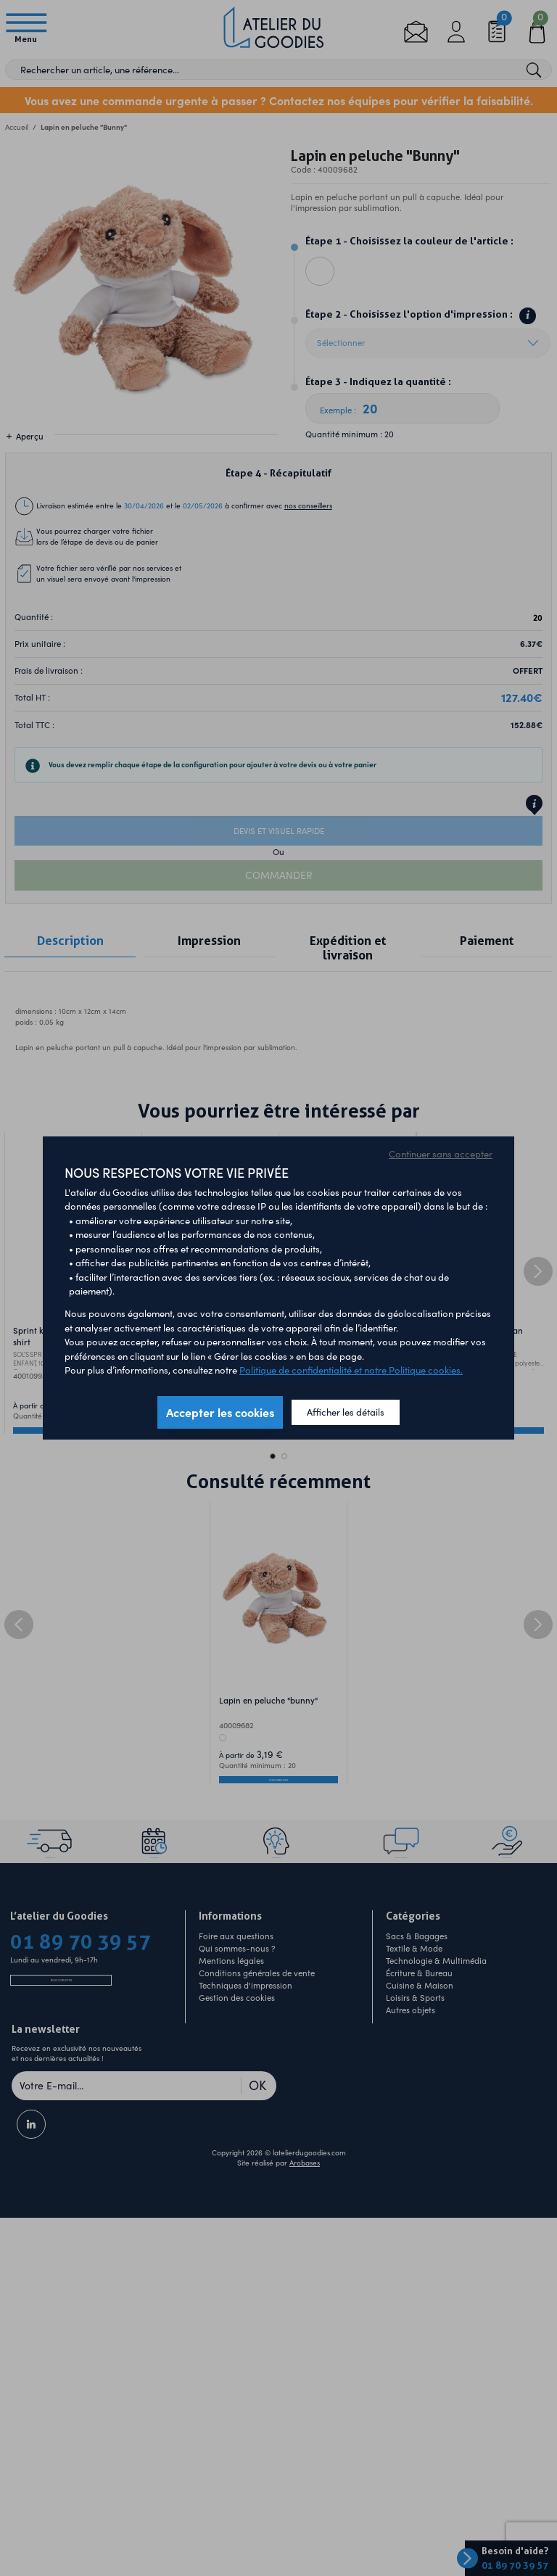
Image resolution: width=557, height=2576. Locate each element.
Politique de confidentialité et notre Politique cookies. (351, 1369)
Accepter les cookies (220, 1412)
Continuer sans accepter (440, 1153)
